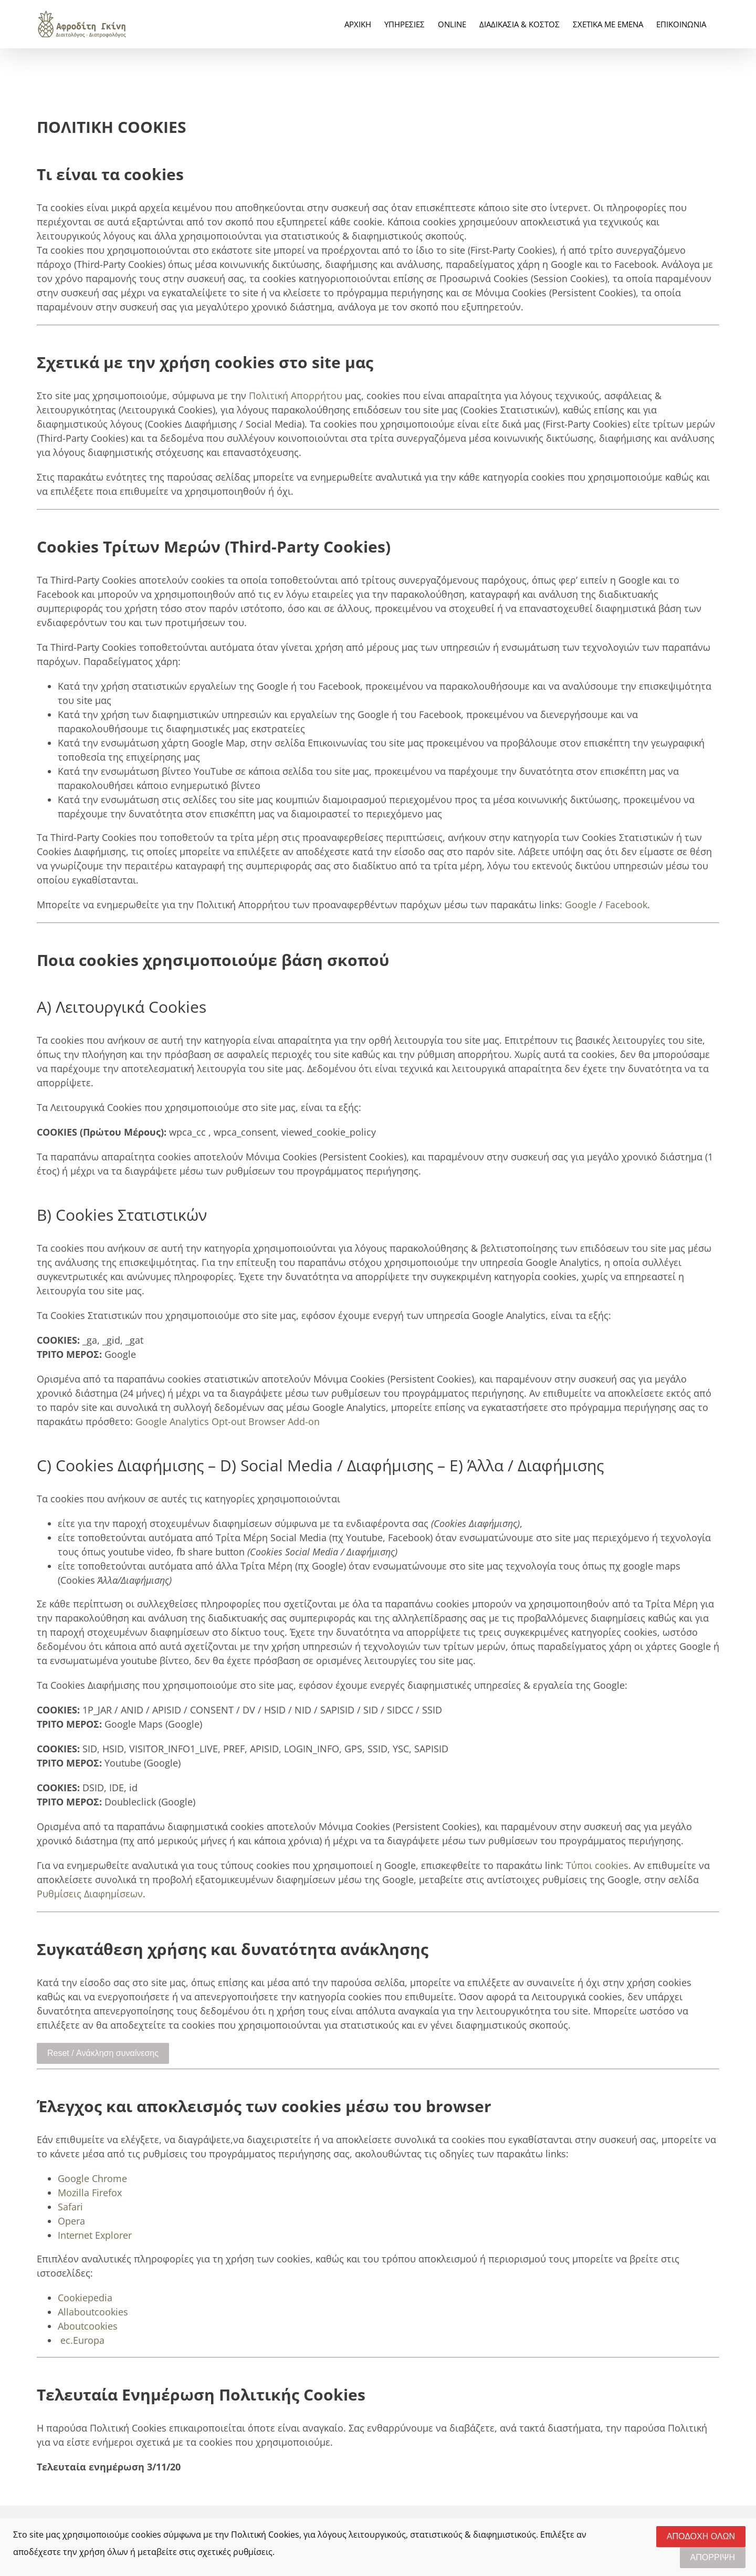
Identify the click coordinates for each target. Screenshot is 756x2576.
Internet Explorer (95, 2235)
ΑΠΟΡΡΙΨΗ (712, 2557)
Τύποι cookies (597, 1865)
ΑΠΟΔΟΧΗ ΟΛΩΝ (701, 2536)
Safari (70, 2206)
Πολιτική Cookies (265, 2534)
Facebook (626, 904)
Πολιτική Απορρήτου (295, 395)
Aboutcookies (88, 2326)
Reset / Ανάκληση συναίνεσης (103, 2053)
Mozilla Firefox (90, 2192)
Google (580, 904)
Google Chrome (92, 2178)
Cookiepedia (85, 2297)
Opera (71, 2221)
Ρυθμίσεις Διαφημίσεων (90, 1893)
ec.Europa (82, 2340)
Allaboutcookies (93, 2311)
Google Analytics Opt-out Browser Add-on (227, 1421)
